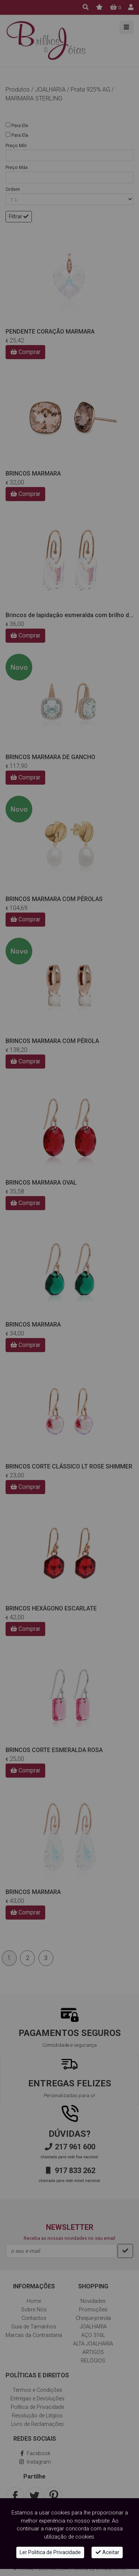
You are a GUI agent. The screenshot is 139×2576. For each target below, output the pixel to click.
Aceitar (107, 2552)
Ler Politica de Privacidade (50, 2552)
